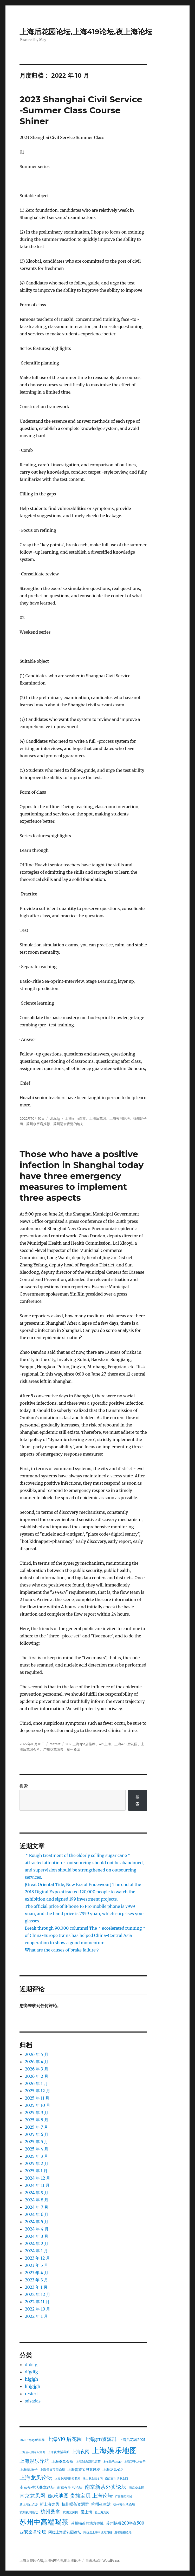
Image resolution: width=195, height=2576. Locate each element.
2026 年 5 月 (36, 2054)
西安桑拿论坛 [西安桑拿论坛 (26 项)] (33, 2532)
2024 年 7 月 (36, 2207)
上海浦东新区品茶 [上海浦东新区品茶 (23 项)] (88, 2462)
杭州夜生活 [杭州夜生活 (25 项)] (101, 2504)
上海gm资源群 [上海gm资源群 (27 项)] (100, 2439)
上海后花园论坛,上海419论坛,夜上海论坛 (86, 31)
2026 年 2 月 (36, 2076)
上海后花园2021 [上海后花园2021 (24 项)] (132, 2439)
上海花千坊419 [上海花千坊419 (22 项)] (112, 2462)
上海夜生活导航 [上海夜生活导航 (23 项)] (58, 2452)
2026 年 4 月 (36, 2061)
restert (55, 1744)
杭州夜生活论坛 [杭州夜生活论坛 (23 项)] (124, 2504)
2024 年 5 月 (36, 2221)
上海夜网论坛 (119, 1118)
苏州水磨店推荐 (38, 1124)
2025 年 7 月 (36, 2127)
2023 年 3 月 (36, 2279)
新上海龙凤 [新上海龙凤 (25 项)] (49, 2504)
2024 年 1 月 (36, 2250)
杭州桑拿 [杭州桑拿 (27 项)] (50, 2512)
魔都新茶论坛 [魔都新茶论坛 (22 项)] (123, 2532)
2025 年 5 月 (36, 2141)
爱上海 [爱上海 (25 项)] (86, 2511)
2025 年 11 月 (37, 2098)
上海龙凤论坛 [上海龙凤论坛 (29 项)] (36, 2477)
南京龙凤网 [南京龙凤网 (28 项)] (33, 2496)
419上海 (105, 1744)
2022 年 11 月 (37, 2301)
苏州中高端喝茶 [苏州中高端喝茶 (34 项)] (44, 2522)
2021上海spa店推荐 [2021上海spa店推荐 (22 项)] (32, 2440)
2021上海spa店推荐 (80, 1744)
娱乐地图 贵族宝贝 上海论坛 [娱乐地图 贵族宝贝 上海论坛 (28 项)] (80, 2496)
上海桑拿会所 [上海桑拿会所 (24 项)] (62, 2461)
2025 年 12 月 (37, 2090)
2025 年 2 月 (36, 2163)
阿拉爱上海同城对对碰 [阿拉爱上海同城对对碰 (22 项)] (97, 2532)
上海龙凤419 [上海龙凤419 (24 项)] (112, 2469)
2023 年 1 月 (36, 2287)
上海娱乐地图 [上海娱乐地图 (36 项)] (114, 2450)
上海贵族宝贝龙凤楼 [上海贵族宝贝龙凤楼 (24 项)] (83, 2469)
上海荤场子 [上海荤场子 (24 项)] (29, 2469)
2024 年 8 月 (36, 2199)
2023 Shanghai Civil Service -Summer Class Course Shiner (81, 110)
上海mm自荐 (75, 1118)
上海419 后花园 (126, 1744)
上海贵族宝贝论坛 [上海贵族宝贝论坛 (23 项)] (52, 2470)
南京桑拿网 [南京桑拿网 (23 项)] (136, 2487)
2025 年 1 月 (36, 2170)
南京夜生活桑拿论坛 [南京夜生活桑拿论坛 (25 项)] (37, 2487)
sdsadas (33, 2401)
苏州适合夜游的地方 (68, 1124)
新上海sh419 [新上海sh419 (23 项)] (28, 2504)
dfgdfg (31, 2371)
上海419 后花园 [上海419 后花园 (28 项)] (64, 2439)
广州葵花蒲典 (53, 1749)
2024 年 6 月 (36, 2214)
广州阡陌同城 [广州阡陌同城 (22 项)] (123, 2496)
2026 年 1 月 (36, 2083)
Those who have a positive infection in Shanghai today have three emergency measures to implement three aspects (82, 1176)
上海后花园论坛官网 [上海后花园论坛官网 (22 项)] (32, 2452)
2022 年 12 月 (37, 2294)
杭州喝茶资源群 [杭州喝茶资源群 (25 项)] (75, 2504)
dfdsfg (54, 1118)
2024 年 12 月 (37, 2178)
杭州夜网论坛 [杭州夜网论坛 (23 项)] (29, 2512)
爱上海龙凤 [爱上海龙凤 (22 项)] (102, 2512)
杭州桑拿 (73, 1749)
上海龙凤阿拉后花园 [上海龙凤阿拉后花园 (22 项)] (67, 2478)
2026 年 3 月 (36, 2069)
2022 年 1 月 (36, 2316)
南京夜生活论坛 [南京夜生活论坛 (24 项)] (69, 2487)
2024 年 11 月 (37, 2185)
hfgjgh (31, 2379)
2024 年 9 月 (36, 2192)
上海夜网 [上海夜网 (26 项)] (80, 2451)
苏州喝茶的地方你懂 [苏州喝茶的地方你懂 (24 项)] (87, 2523)
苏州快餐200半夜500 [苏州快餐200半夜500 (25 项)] (125, 2523)
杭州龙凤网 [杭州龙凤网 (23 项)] (70, 2512)
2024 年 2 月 (36, 2243)
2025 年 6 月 (36, 2134)
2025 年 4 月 (36, 2149)
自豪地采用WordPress (103, 2560)
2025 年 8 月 (36, 2119)
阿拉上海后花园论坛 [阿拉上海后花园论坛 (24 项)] (64, 2532)
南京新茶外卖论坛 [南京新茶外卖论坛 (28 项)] (105, 2487)
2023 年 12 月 (37, 2258)
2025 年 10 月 (37, 2105)
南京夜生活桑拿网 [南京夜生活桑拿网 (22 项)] (116, 2478)
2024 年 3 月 (36, 2236)
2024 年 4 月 (36, 2229)
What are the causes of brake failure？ (62, 1950)
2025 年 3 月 (36, 2156)
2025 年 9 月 (36, 2112)
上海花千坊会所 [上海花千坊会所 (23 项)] (135, 2462)
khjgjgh (32, 2386)
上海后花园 (97, 1118)
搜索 (24, 1786)
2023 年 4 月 (36, 2272)
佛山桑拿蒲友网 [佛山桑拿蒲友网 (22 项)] (93, 2478)
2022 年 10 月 (37, 2309)
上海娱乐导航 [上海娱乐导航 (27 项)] (34, 2461)
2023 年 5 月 (36, 2265)
